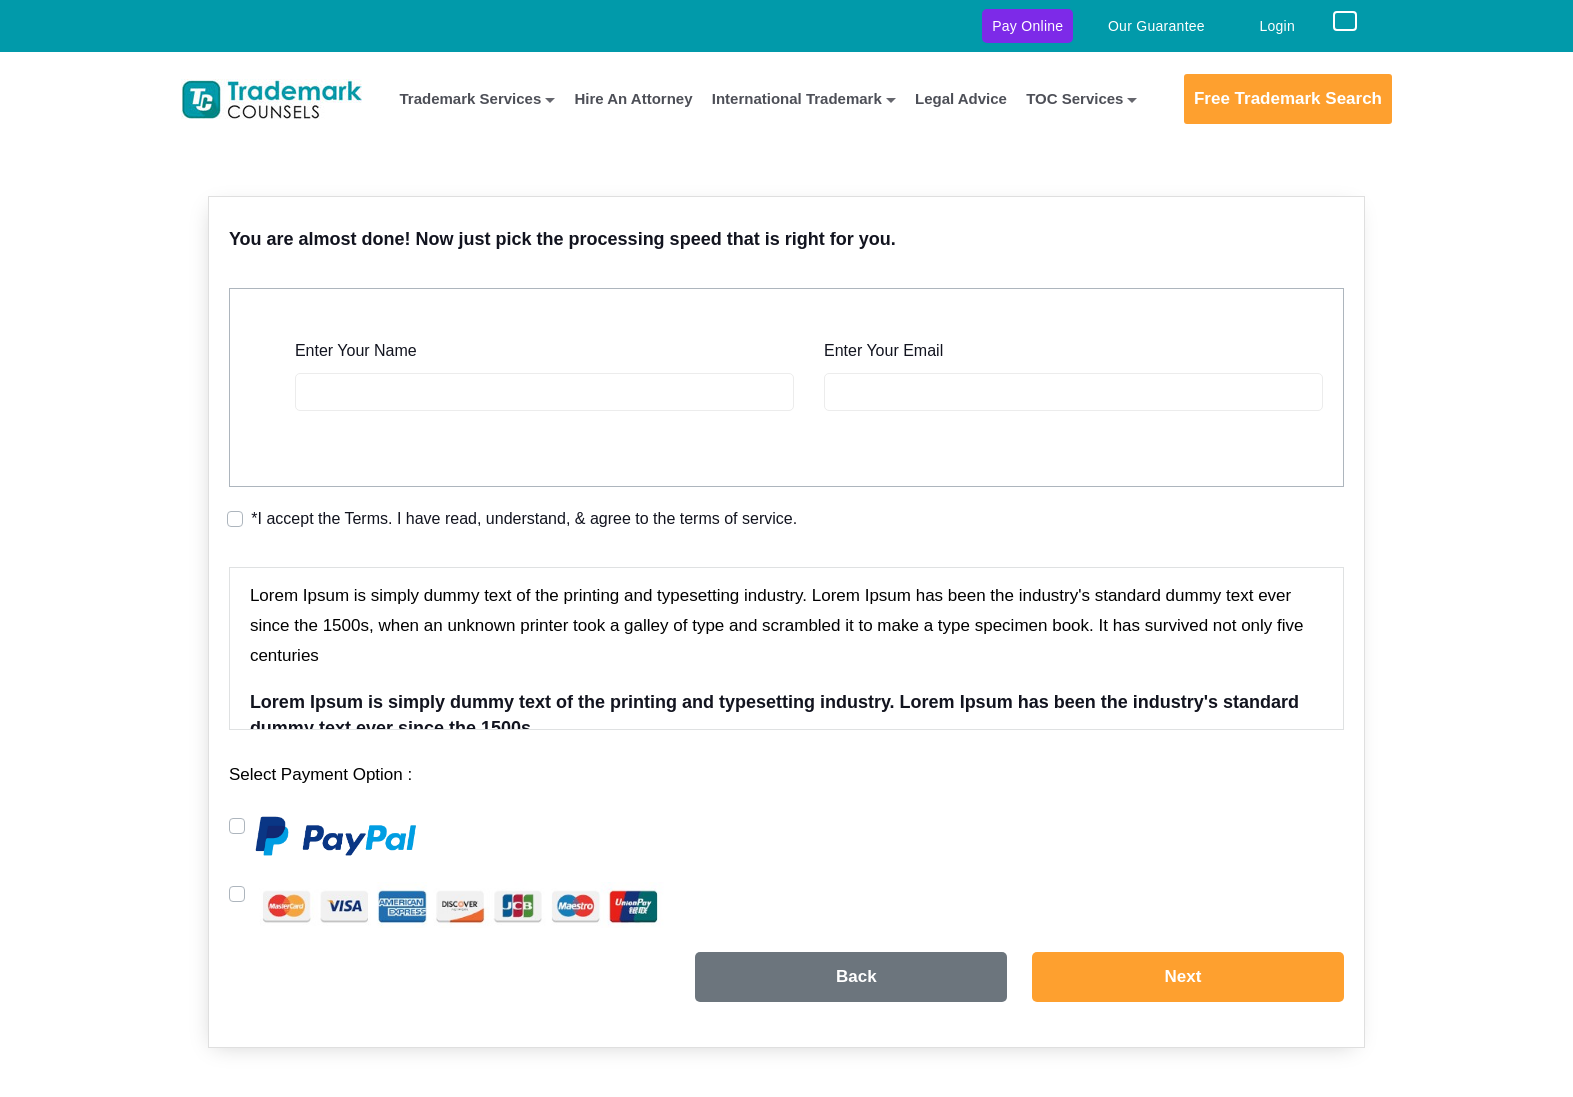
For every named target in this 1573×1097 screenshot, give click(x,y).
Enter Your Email (883, 350)
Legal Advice (961, 98)
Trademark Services (471, 98)
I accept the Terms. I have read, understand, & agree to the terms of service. (524, 519)
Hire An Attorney (633, 98)
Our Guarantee (1156, 26)
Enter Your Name (356, 350)
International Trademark (797, 98)
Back (856, 976)
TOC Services (1074, 98)
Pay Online (1027, 26)
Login (1277, 26)
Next (1183, 976)
